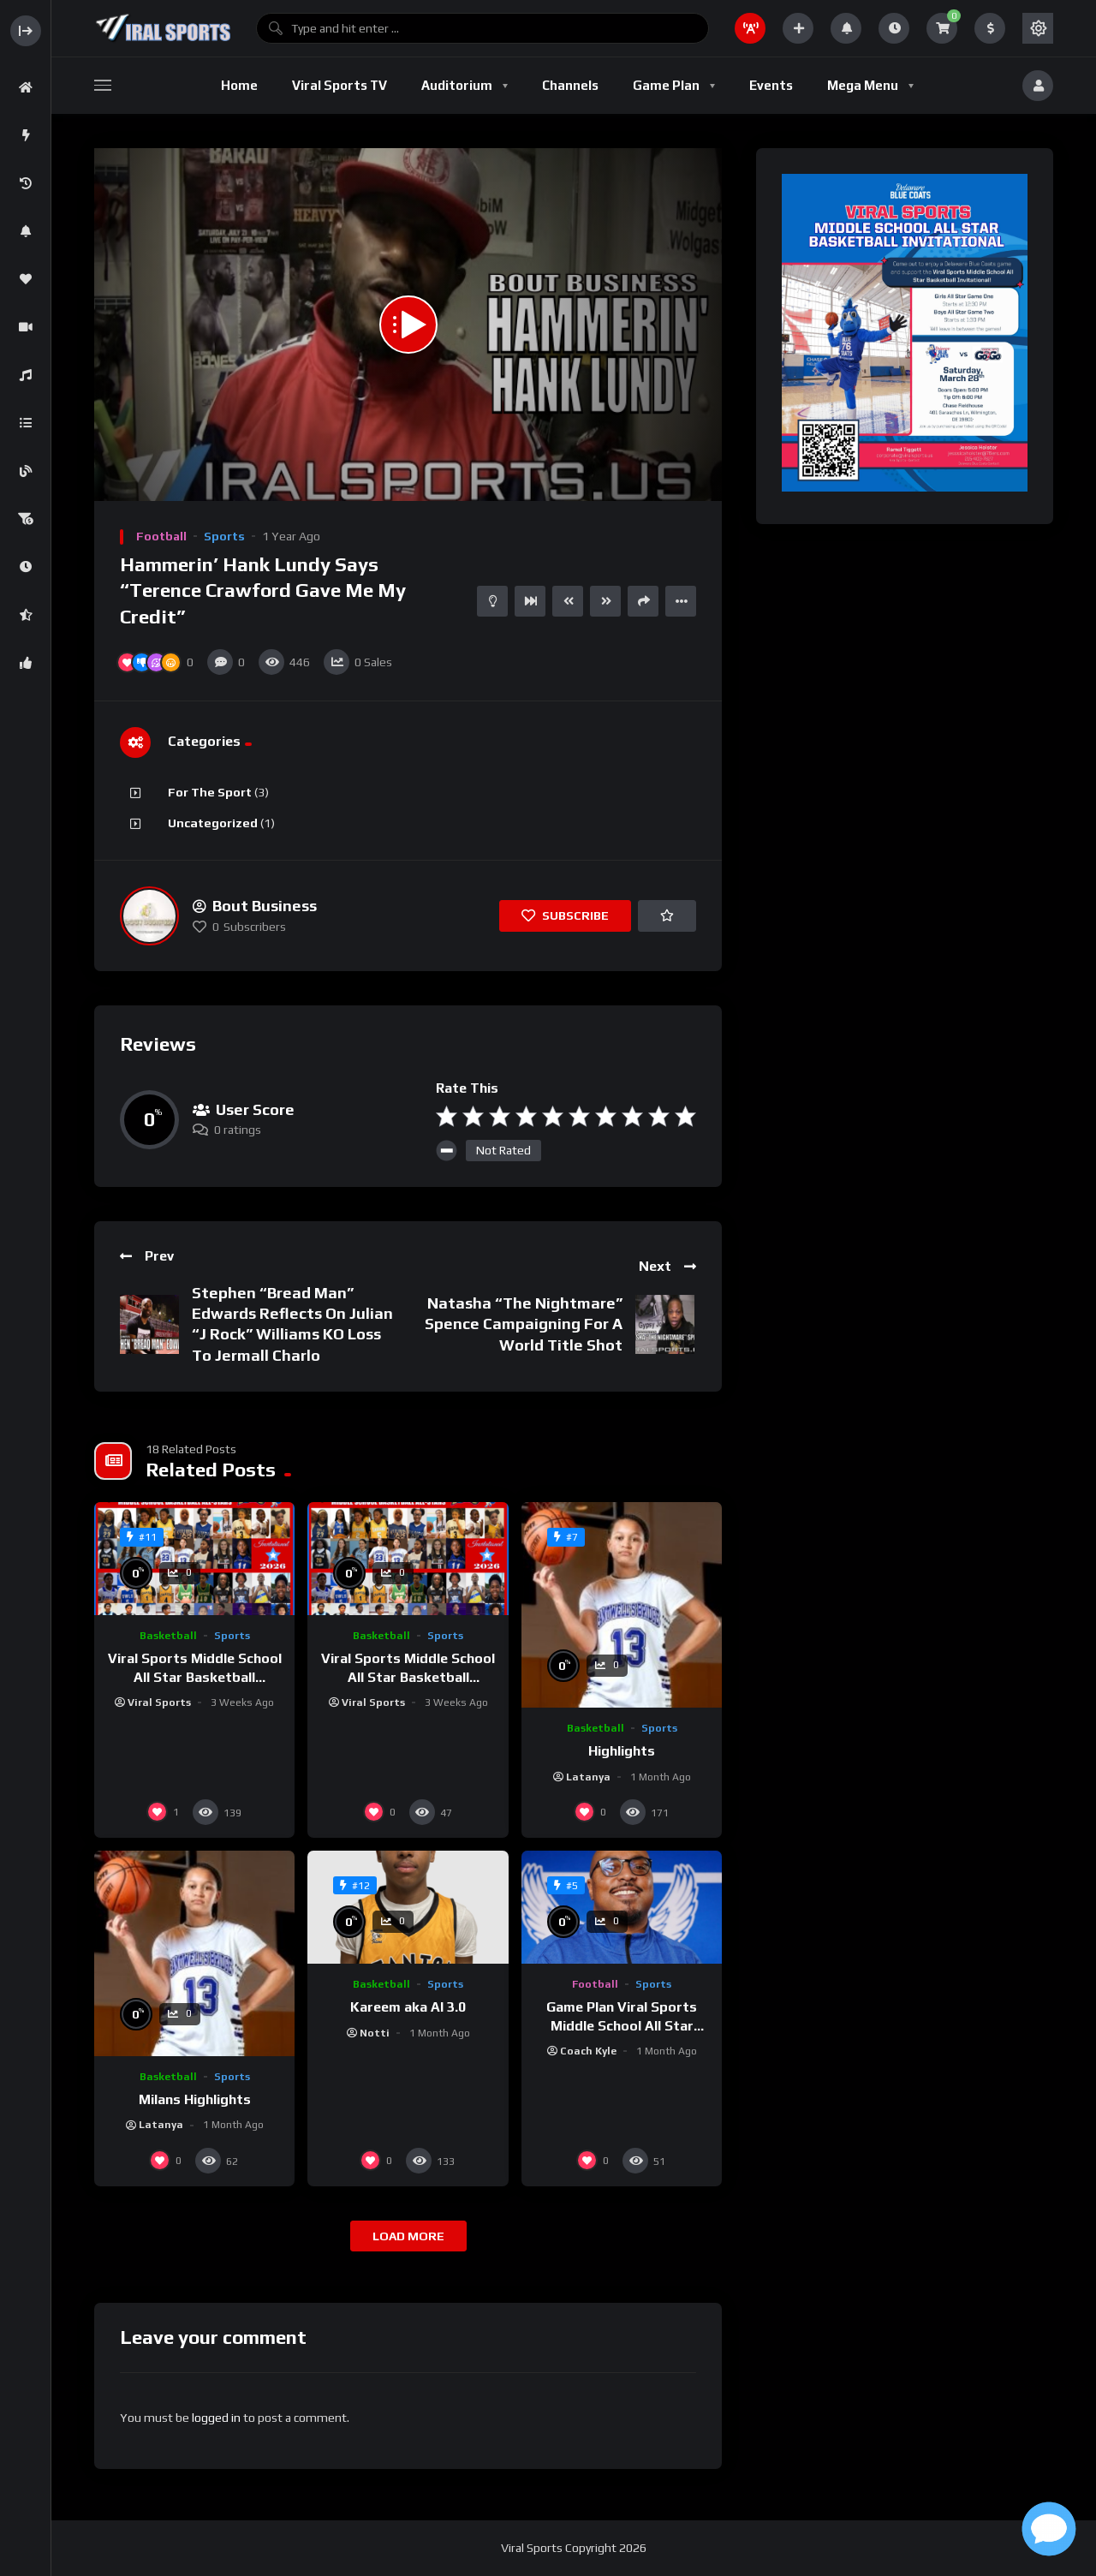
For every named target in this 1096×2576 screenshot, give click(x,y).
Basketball (168, 1636)
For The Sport (210, 792)
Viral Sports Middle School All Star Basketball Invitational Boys (195, 1676)
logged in (216, 2417)
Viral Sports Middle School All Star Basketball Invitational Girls (408, 1676)
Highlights (621, 1751)
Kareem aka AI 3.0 (408, 2007)
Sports (224, 536)
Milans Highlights (195, 2099)
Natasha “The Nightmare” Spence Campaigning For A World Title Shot (523, 1324)
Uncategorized (213, 823)
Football (161, 536)
